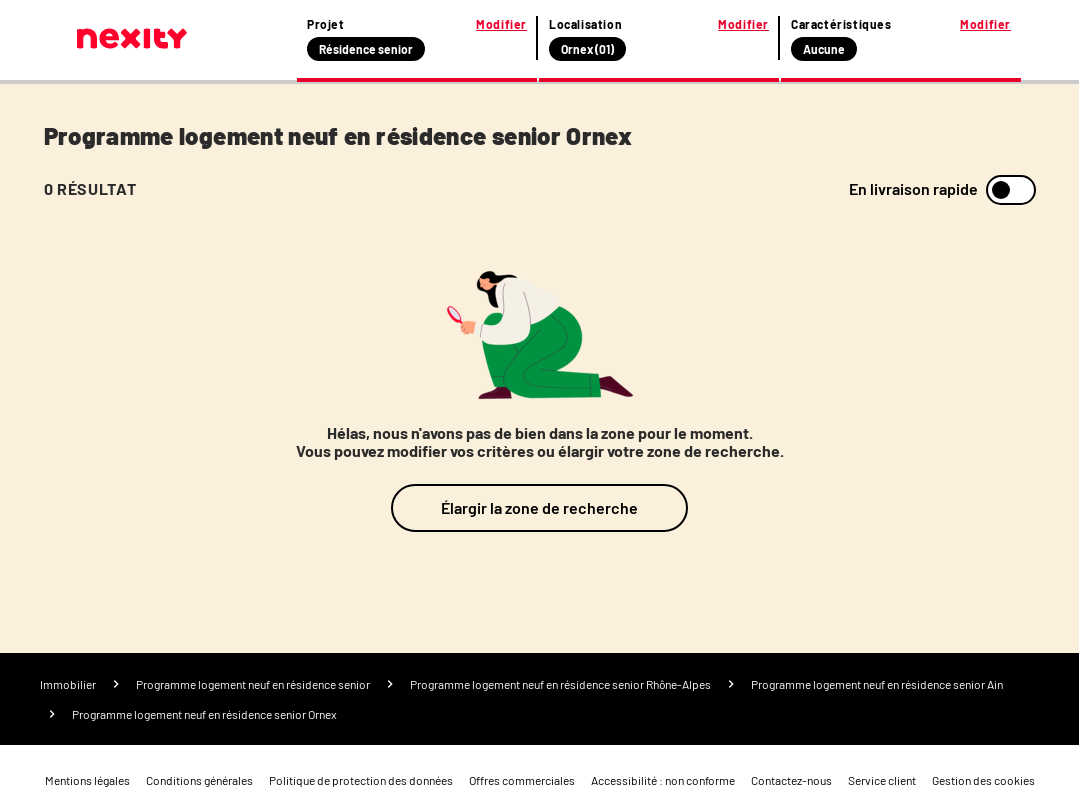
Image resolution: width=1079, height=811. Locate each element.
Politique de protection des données (361, 780)
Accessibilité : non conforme (663, 780)
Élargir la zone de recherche (539, 507)
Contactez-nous (791, 780)
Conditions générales (199, 780)
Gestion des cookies (983, 780)
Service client (882, 780)
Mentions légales (87, 780)
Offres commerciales (522, 780)
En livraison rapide (913, 189)
